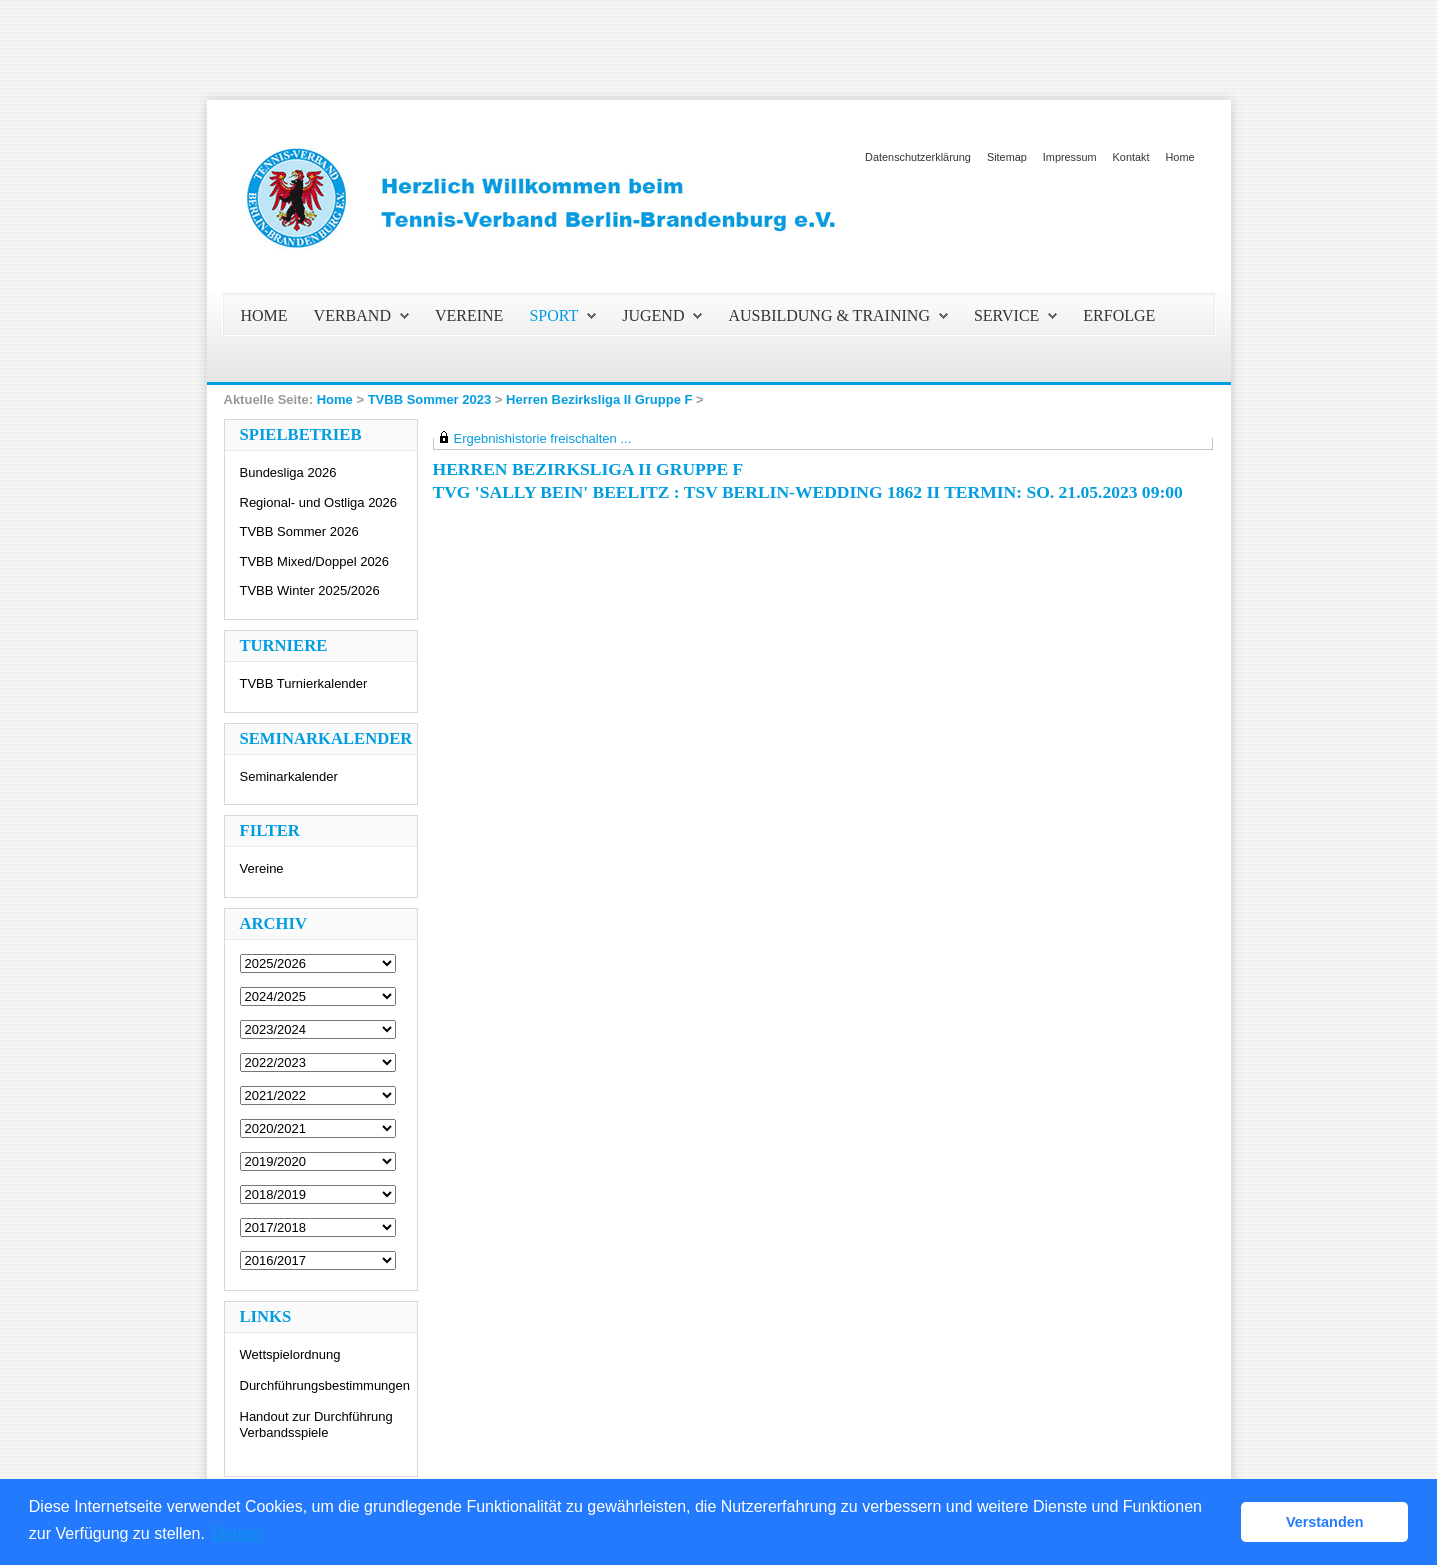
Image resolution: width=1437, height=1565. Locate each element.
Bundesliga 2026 (288, 472)
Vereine (262, 868)
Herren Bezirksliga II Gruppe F (599, 399)
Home (1179, 157)
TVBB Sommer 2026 (299, 531)
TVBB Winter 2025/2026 (310, 590)
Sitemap (1007, 157)
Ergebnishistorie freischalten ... (543, 438)
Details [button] (237, 1533)
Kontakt (1131, 157)
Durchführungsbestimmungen (325, 1385)
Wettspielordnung (290, 1354)
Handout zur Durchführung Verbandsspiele (316, 1424)
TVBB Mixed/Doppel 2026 (315, 561)
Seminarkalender (289, 776)
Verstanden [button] (1325, 1522)
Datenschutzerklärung (918, 157)
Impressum (1070, 157)
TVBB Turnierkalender (304, 683)
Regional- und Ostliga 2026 (319, 502)
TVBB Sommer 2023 (430, 399)
